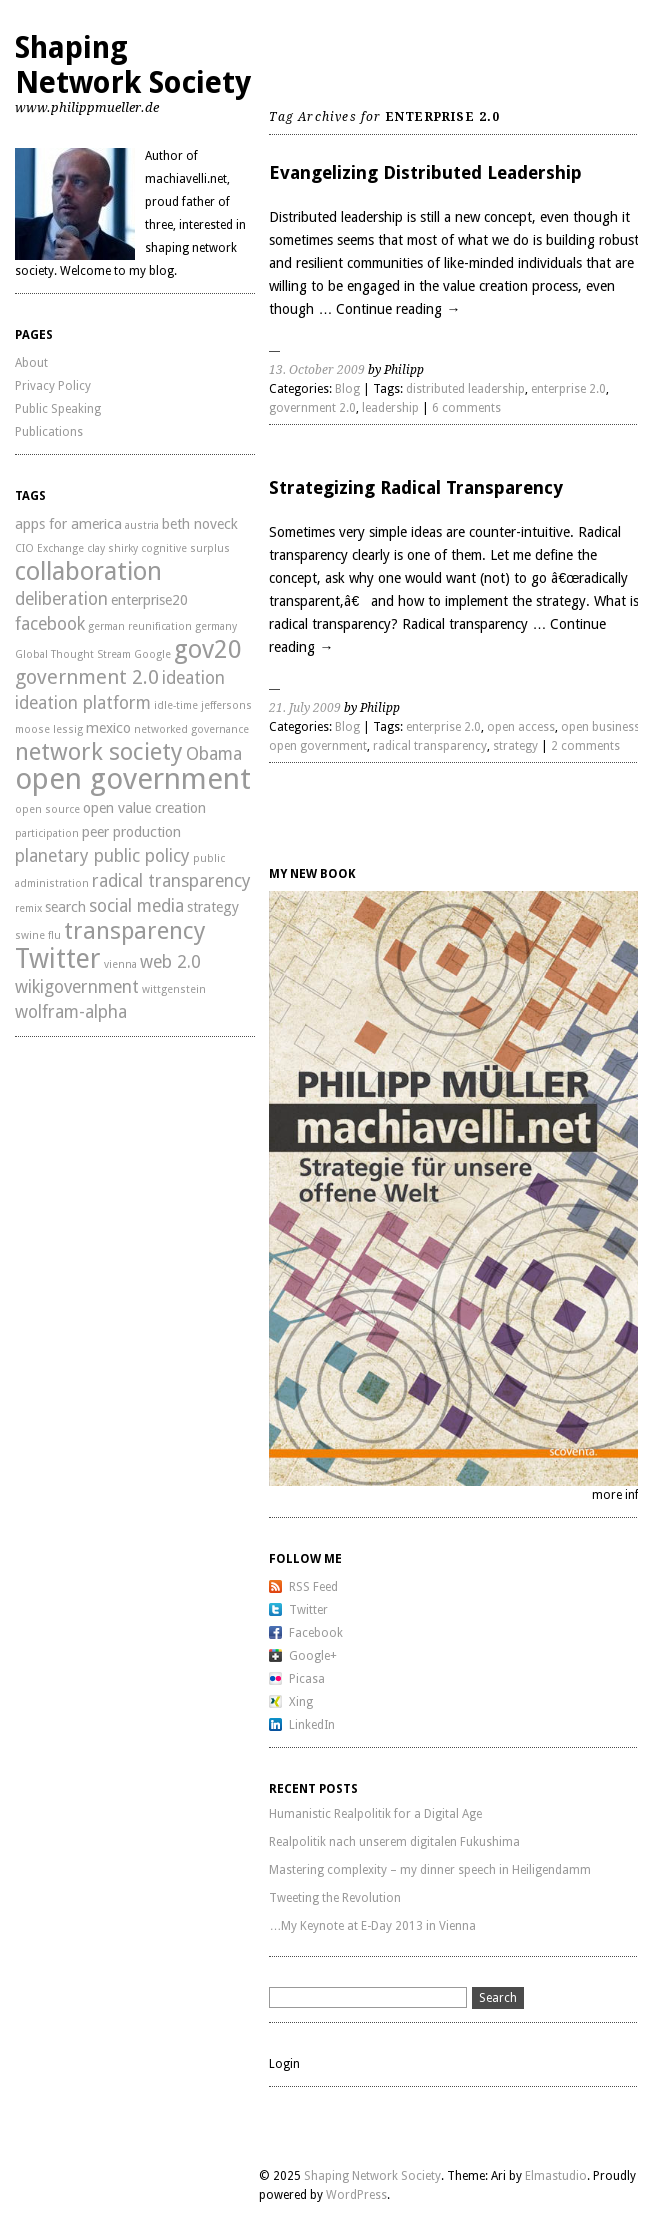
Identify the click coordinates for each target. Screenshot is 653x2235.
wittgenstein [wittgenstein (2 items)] (174, 989)
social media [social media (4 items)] (136, 906)
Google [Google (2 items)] (152, 654)
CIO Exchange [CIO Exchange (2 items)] (49, 548)
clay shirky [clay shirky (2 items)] (112, 548)
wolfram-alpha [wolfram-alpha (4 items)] (71, 1012)
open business (600, 727)
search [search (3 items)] (65, 907)
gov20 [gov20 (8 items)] (208, 649)
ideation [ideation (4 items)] (193, 678)
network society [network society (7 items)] (99, 752)
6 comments (466, 408)
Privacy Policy (53, 386)
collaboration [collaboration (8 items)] (88, 571)
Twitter (308, 1610)
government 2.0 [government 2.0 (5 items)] (87, 677)
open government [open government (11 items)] (133, 779)
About (31, 363)
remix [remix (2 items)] (28, 908)
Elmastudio (556, 2176)
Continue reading (398, 309)
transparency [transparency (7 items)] (135, 931)
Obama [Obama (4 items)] (214, 754)
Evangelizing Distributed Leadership (425, 172)
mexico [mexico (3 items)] (108, 728)
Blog (347, 389)
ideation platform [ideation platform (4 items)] (83, 703)
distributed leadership (465, 389)
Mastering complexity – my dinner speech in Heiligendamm (430, 1870)
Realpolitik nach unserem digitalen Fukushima (394, 1842)
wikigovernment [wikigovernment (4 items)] (77, 987)
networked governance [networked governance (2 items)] (191, 729)
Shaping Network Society (133, 65)
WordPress (356, 2195)
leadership (390, 408)
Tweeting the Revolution (335, 1898)
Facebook (316, 1633)
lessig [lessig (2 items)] (68, 729)
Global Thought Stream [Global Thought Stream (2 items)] (73, 654)
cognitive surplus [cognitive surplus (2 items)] (185, 548)
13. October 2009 (317, 370)
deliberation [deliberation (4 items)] (61, 599)
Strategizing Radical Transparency (416, 487)
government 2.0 (312, 408)
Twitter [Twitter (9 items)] (58, 958)
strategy (515, 746)
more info (619, 1495)
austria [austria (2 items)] (142, 525)
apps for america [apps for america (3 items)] (68, 524)
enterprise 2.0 (568, 389)
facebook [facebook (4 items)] (50, 624)
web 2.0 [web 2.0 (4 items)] (170, 962)
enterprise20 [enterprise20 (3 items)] (149, 600)
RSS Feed (313, 1587)
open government (318, 746)
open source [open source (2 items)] (47, 809)
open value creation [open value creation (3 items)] (144, 808)
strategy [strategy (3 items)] (213, 907)
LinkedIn (312, 1725)
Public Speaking (58, 409)
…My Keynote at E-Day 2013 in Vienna (372, 1926)
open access (521, 727)
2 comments (585, 746)
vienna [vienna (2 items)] (120, 964)
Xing (301, 1702)
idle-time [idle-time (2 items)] (176, 705)
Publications (49, 432)
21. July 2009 (305, 708)
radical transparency (430, 746)
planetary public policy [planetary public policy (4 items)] (102, 856)
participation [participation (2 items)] (47, 833)
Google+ (313, 1656)
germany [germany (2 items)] (216, 626)
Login (284, 2064)
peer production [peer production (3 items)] (131, 832)
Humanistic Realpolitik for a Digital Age (375, 1814)
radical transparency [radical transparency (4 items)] (171, 881)
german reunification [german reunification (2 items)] (140, 626)
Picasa (307, 1679)
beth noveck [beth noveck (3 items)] (200, 524)
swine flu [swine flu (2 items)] (38, 935)
